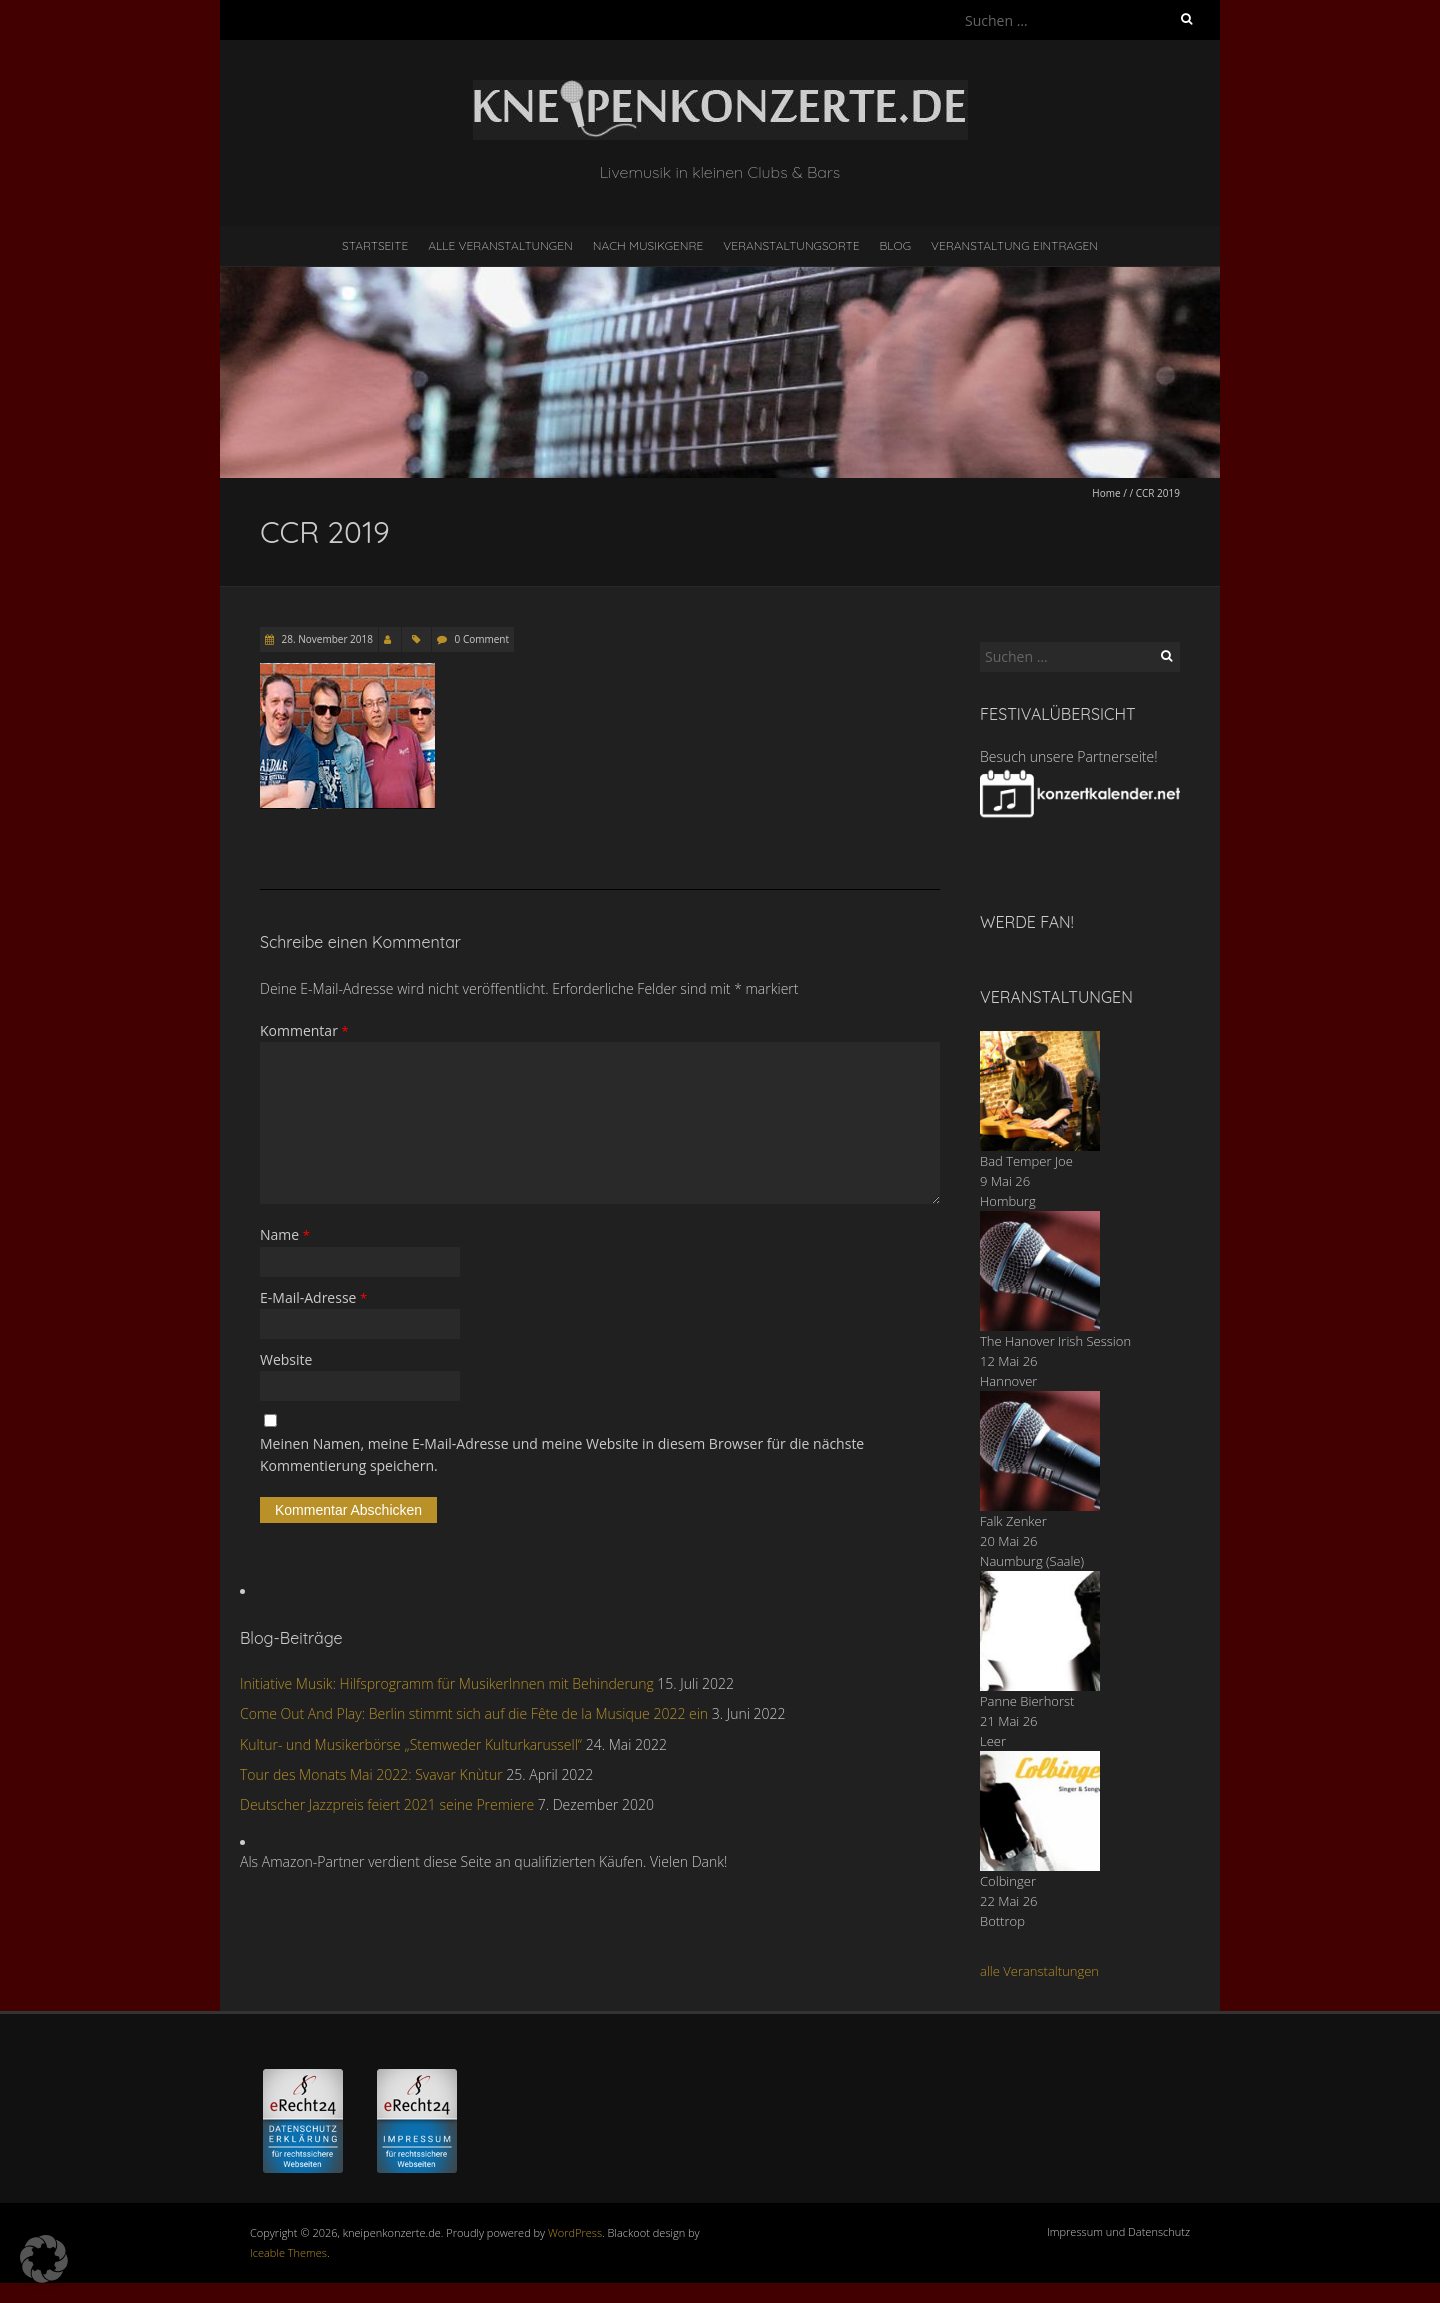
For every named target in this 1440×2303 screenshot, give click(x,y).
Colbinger (1008, 1881)
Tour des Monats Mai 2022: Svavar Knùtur (371, 1774)
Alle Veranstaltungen (500, 245)
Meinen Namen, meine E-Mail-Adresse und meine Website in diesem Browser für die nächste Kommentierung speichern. (562, 1454)
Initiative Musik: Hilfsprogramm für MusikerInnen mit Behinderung (447, 1683)
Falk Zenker (1013, 1521)
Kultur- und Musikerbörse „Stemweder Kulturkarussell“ (411, 1744)
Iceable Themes (288, 2252)
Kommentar (304, 1030)
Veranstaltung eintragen (1014, 245)
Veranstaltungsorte (791, 245)
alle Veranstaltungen (1039, 1971)
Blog (895, 245)
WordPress (575, 2232)
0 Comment (482, 639)
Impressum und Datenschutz (1118, 2231)
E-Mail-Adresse (313, 1297)
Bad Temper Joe (1026, 1161)
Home (1106, 493)
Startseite (375, 245)
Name (285, 1234)
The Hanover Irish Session (1055, 1341)
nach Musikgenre (648, 245)
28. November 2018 (326, 639)
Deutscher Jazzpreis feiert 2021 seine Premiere (387, 1804)
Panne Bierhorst (1027, 1701)
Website (286, 1359)
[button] (44, 2259)
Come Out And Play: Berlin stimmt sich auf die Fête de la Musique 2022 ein (474, 1713)
